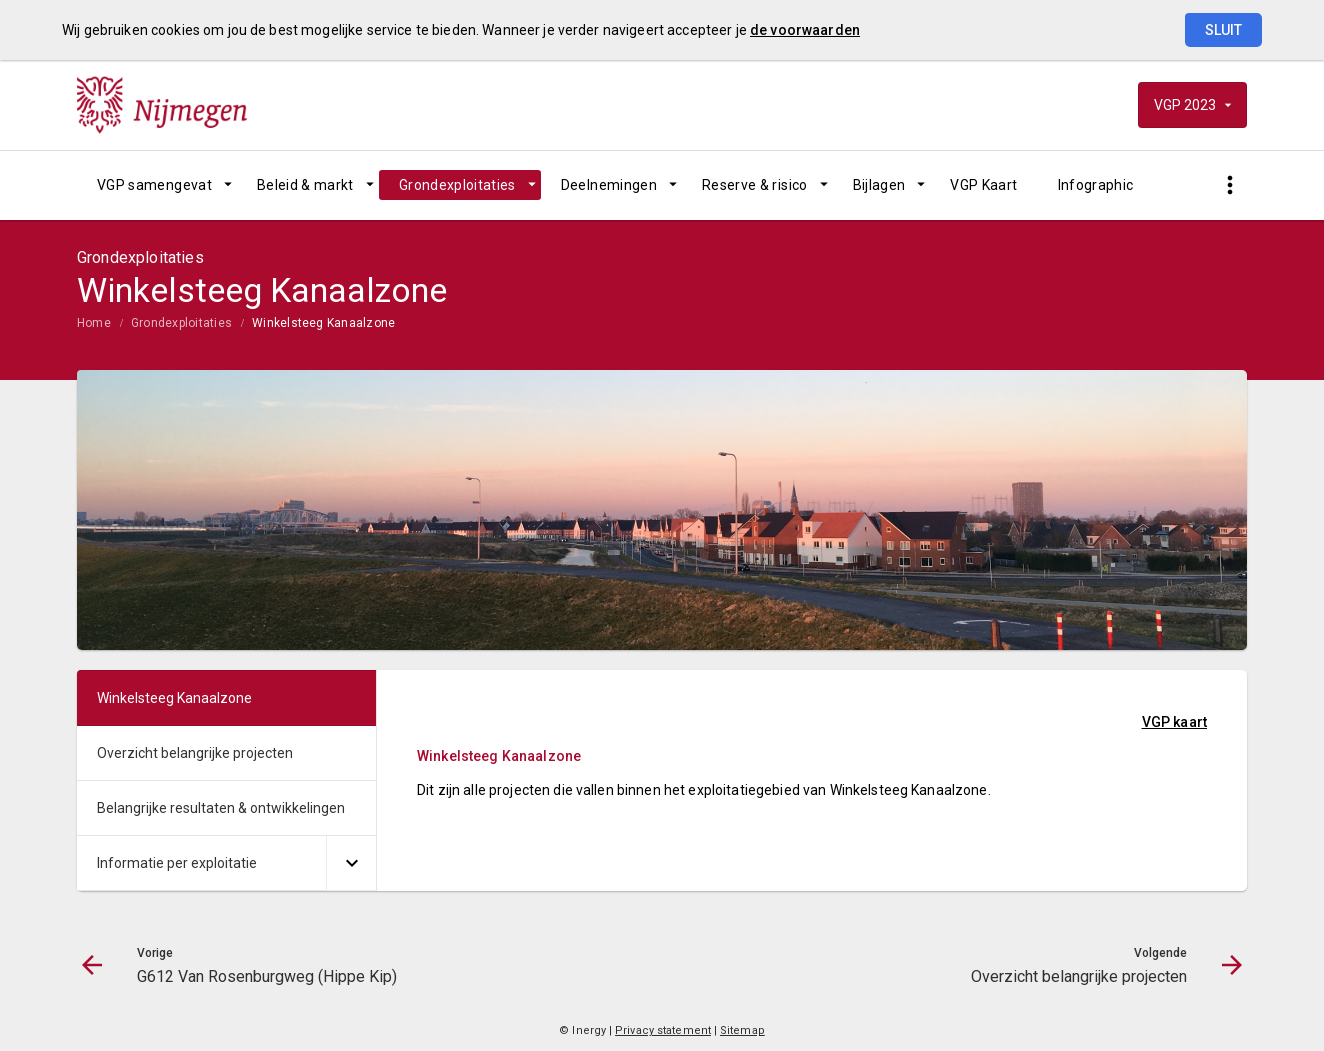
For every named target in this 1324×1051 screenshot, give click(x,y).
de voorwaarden (805, 30)
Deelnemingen (609, 185)
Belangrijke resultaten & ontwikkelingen (221, 808)
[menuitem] (157, 185)
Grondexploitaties (457, 185)
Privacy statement (663, 1030)
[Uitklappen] (351, 863)
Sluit (1223, 30)
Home (94, 323)
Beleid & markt (305, 185)
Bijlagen (879, 185)
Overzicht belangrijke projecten (195, 753)
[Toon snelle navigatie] (1229, 185)
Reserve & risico (755, 185)
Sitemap (742, 1030)
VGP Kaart (983, 185)
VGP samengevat (154, 185)
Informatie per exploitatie (177, 863)
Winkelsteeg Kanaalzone (323, 323)
